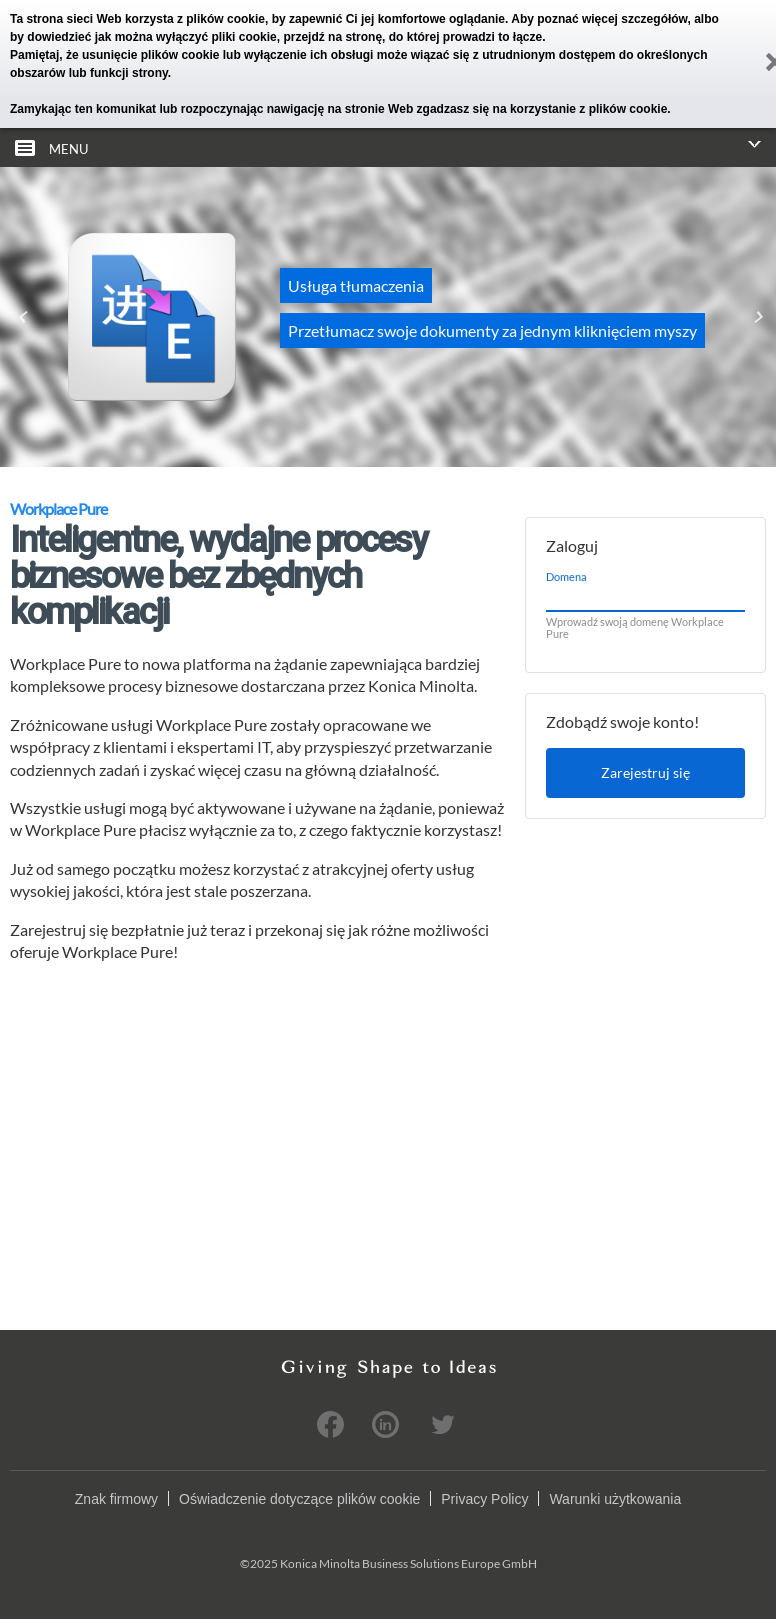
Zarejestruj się (645, 772)
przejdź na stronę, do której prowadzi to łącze (412, 37)
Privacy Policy (484, 1499)
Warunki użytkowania (615, 1499)
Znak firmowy (116, 1499)
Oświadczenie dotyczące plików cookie (299, 1499)
